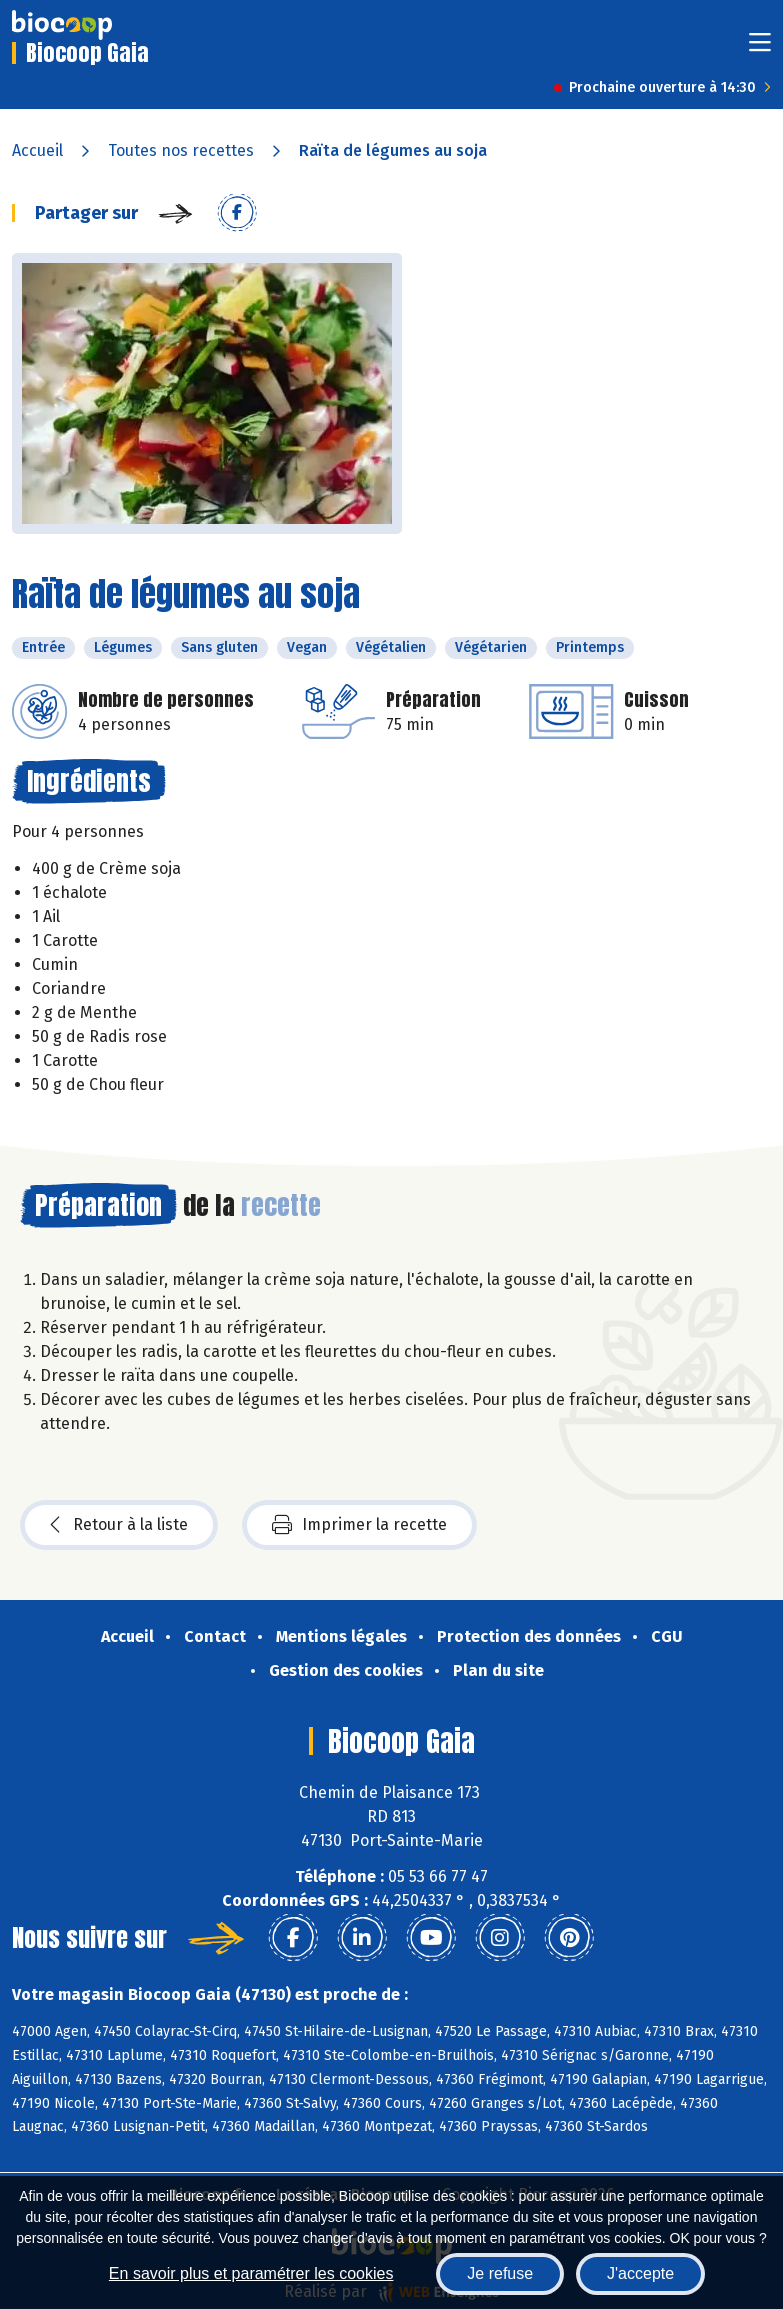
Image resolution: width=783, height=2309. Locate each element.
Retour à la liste (119, 1525)
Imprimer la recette (359, 1525)
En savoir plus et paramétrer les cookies (251, 2273)
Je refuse (500, 2273)
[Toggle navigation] (760, 48)
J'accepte (640, 2273)
